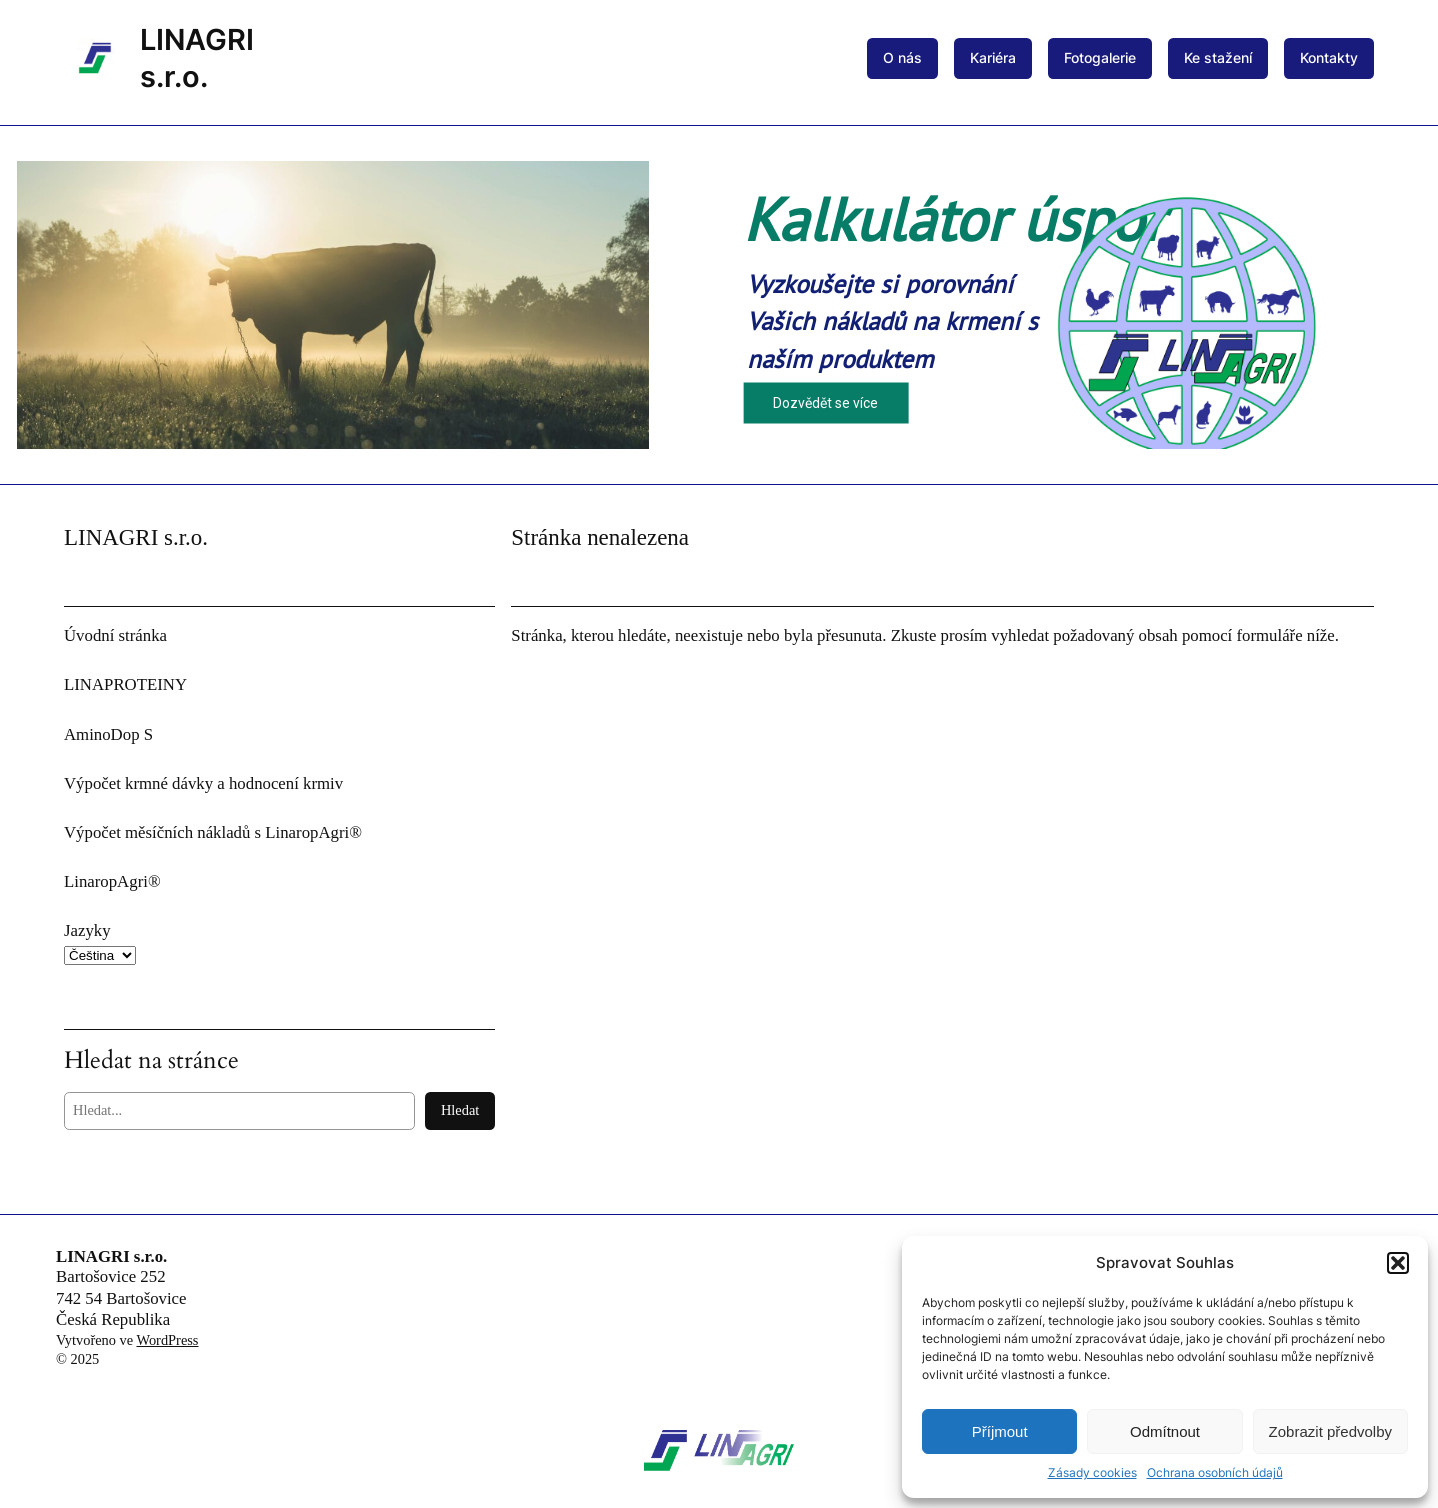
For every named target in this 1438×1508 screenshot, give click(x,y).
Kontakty (1329, 57)
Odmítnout (1165, 1431)
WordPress (167, 1340)
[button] (1398, 1263)
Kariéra (993, 57)
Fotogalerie (1100, 57)
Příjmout (1000, 1431)
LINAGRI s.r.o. (111, 1256)
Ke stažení (1218, 57)
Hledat (460, 1110)
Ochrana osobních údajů (1215, 1472)
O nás (902, 57)
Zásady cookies (1092, 1472)
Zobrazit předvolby (1330, 1431)
